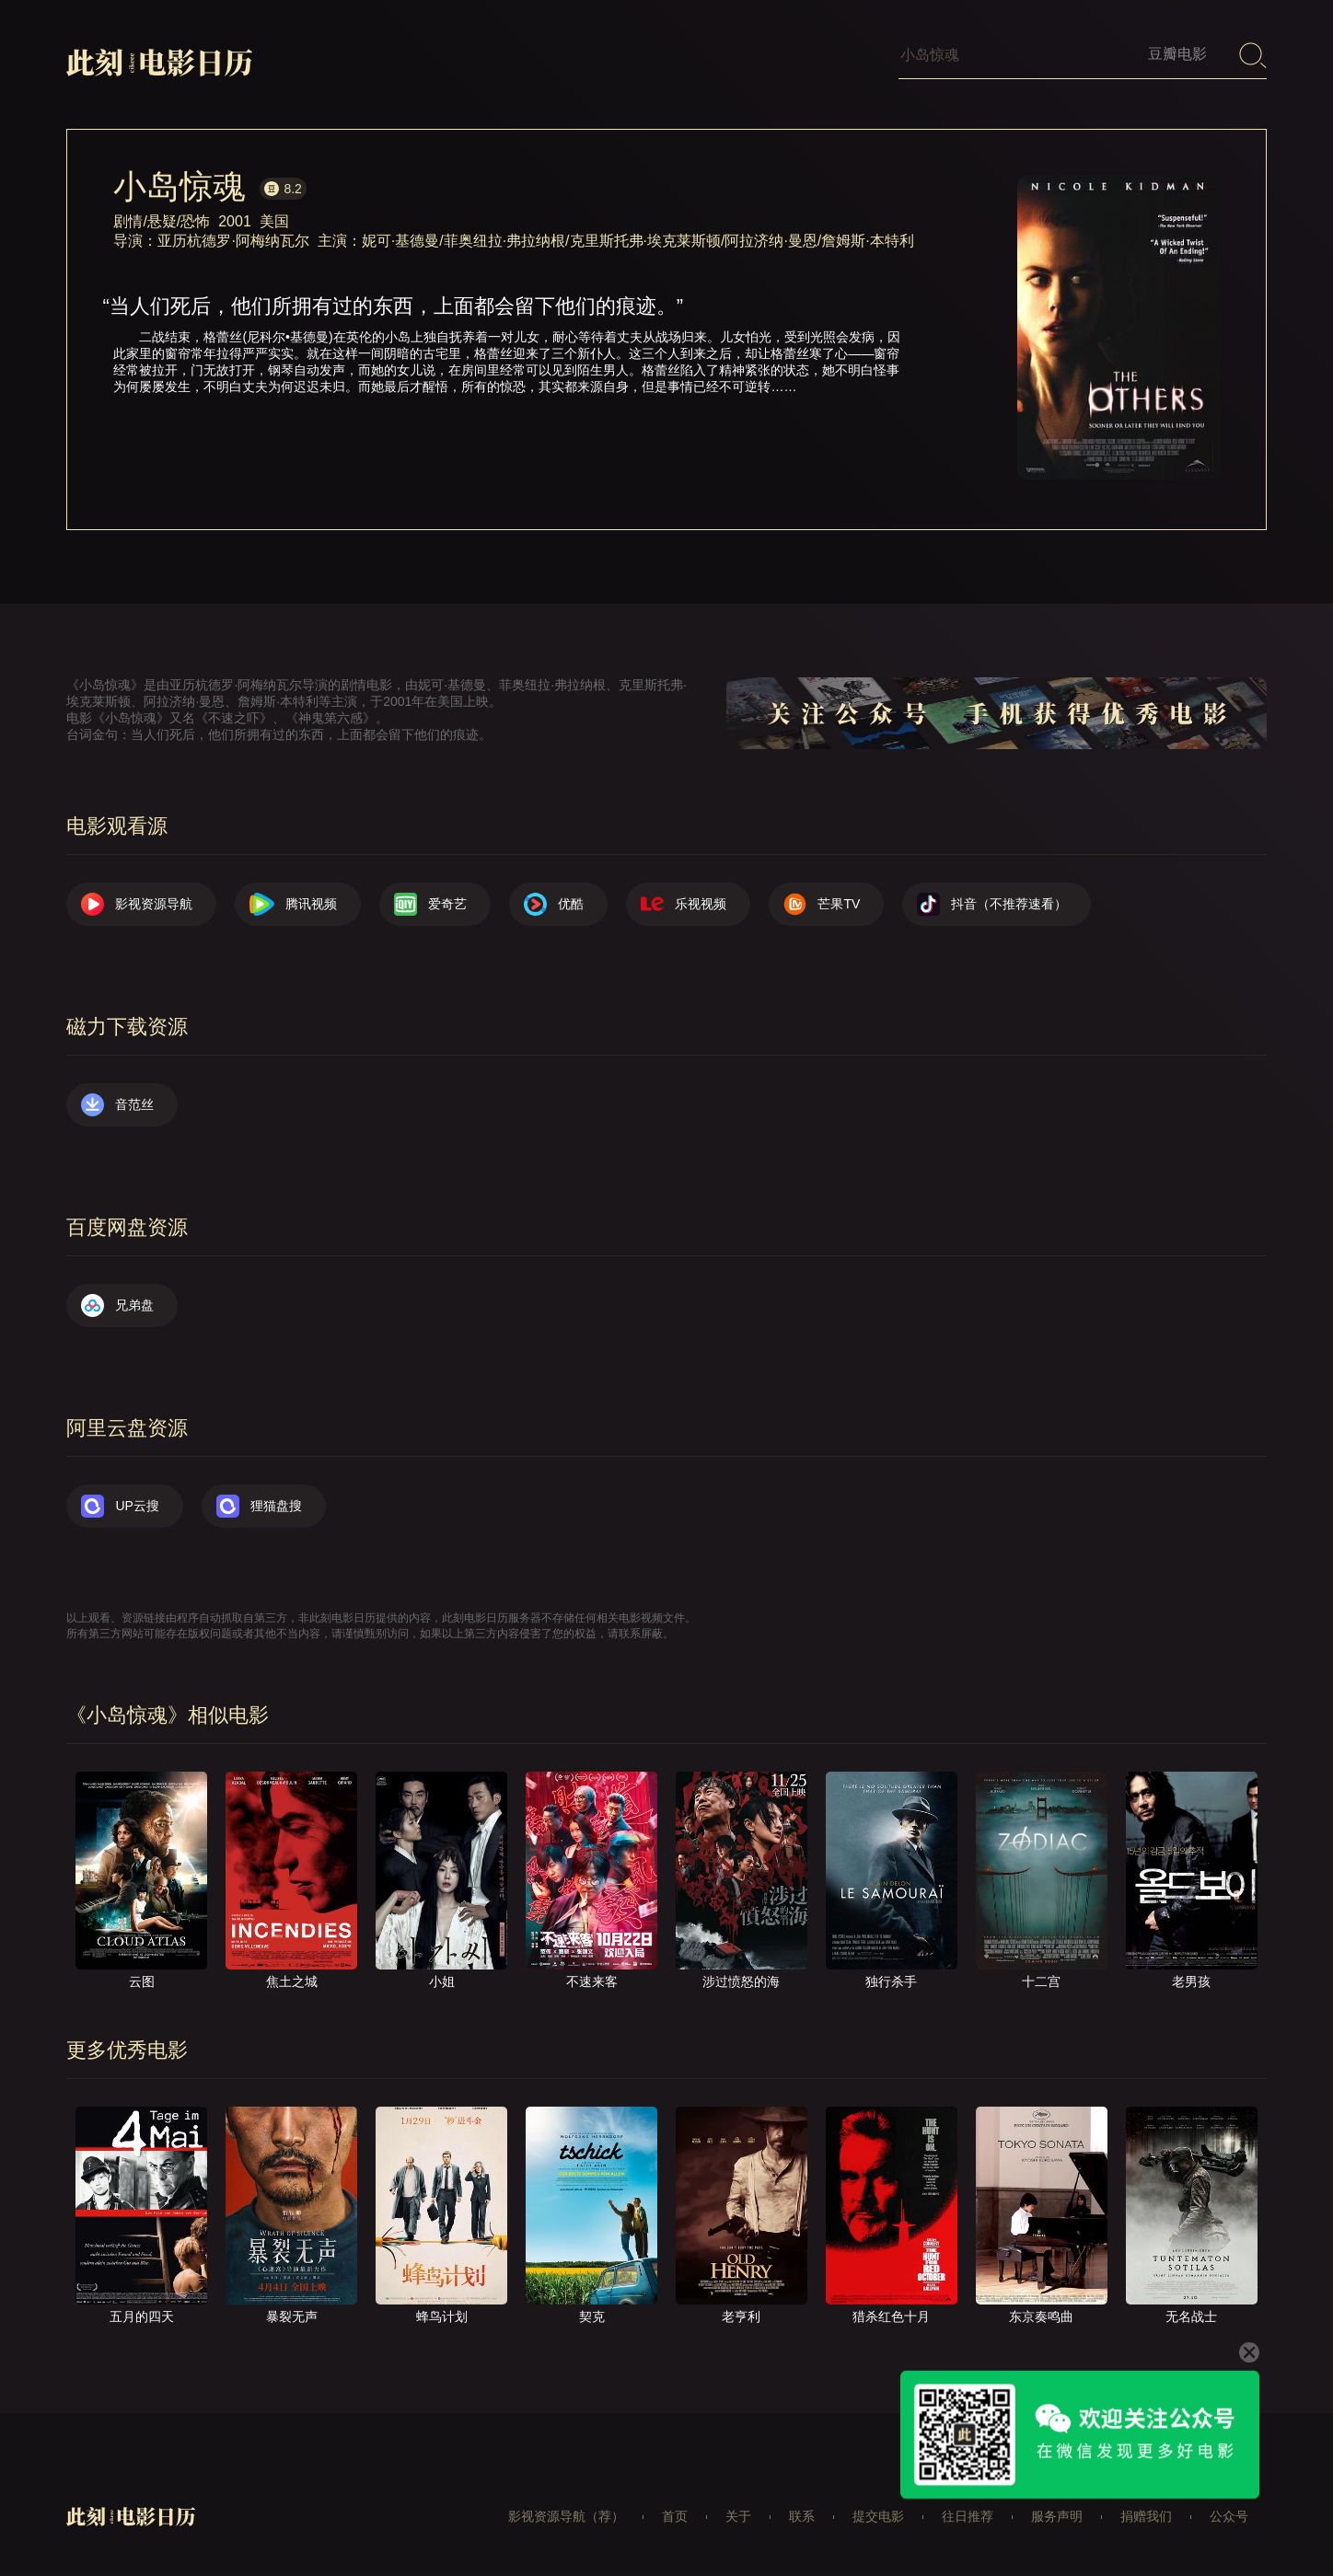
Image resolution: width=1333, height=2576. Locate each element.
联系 (802, 2516)
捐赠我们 (1146, 2516)
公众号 (1229, 2516)
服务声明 (1057, 2516)
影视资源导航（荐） (566, 2516)
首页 (675, 2516)
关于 (738, 2516)
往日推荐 (967, 2516)
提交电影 (878, 2516)
